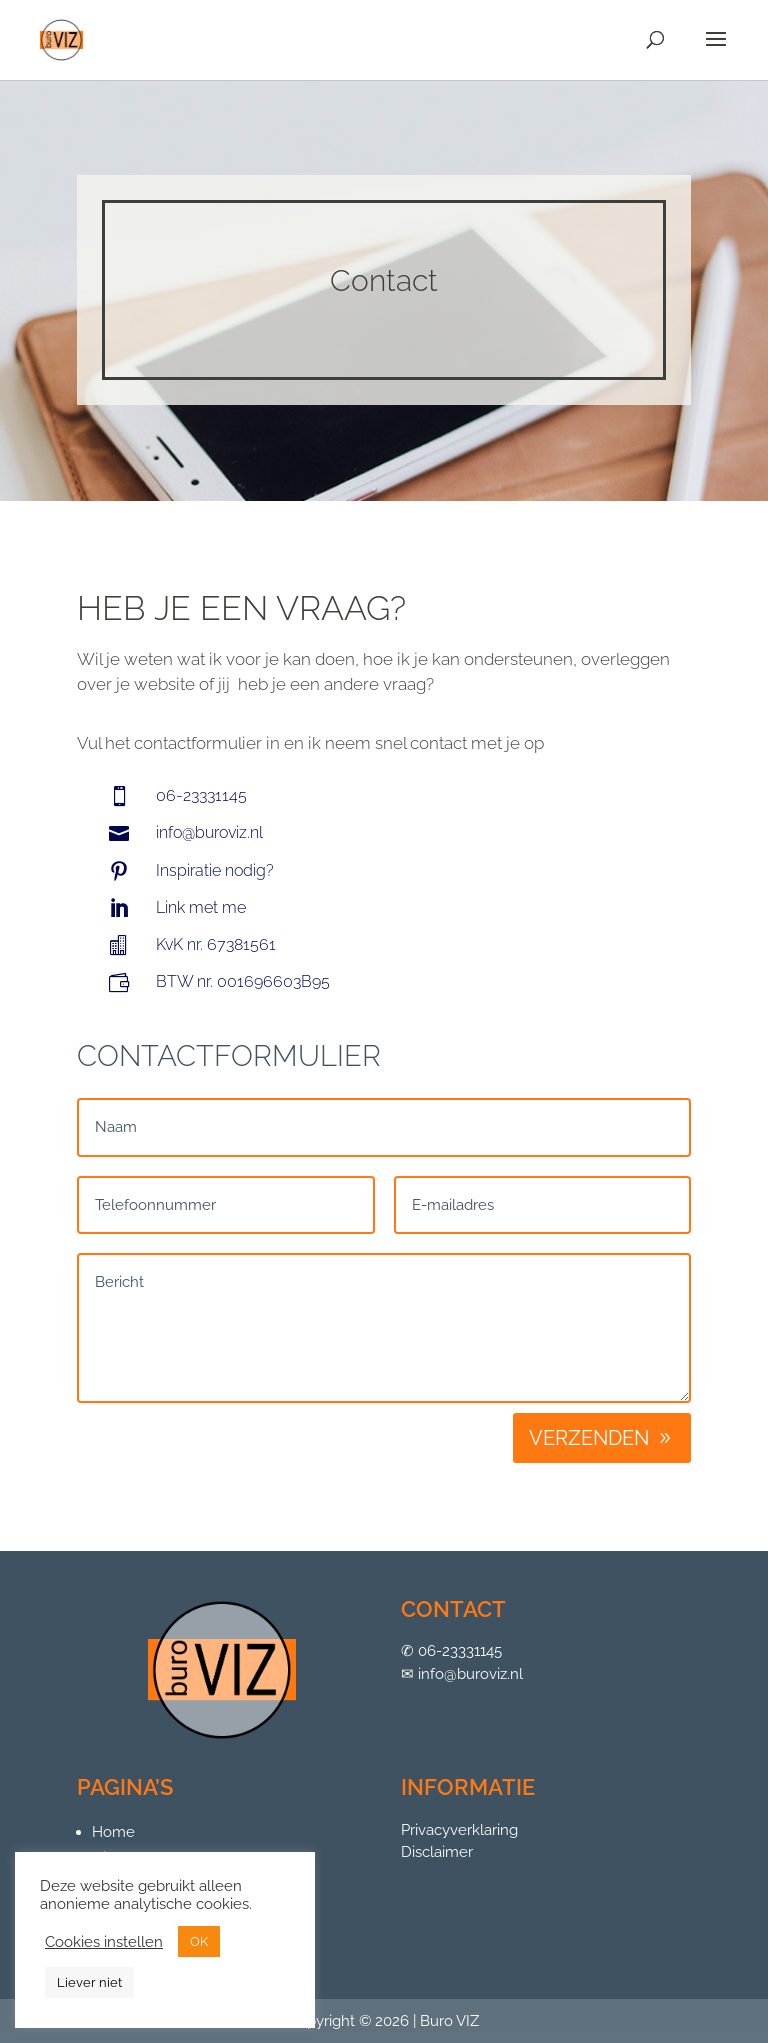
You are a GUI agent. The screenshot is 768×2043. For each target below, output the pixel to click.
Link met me (201, 907)
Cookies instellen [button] (104, 1941)
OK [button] (199, 1941)
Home (113, 1832)
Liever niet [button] (89, 1982)
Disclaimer (437, 1852)
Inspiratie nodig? (215, 870)
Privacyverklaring (459, 1830)
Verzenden (589, 1438)
